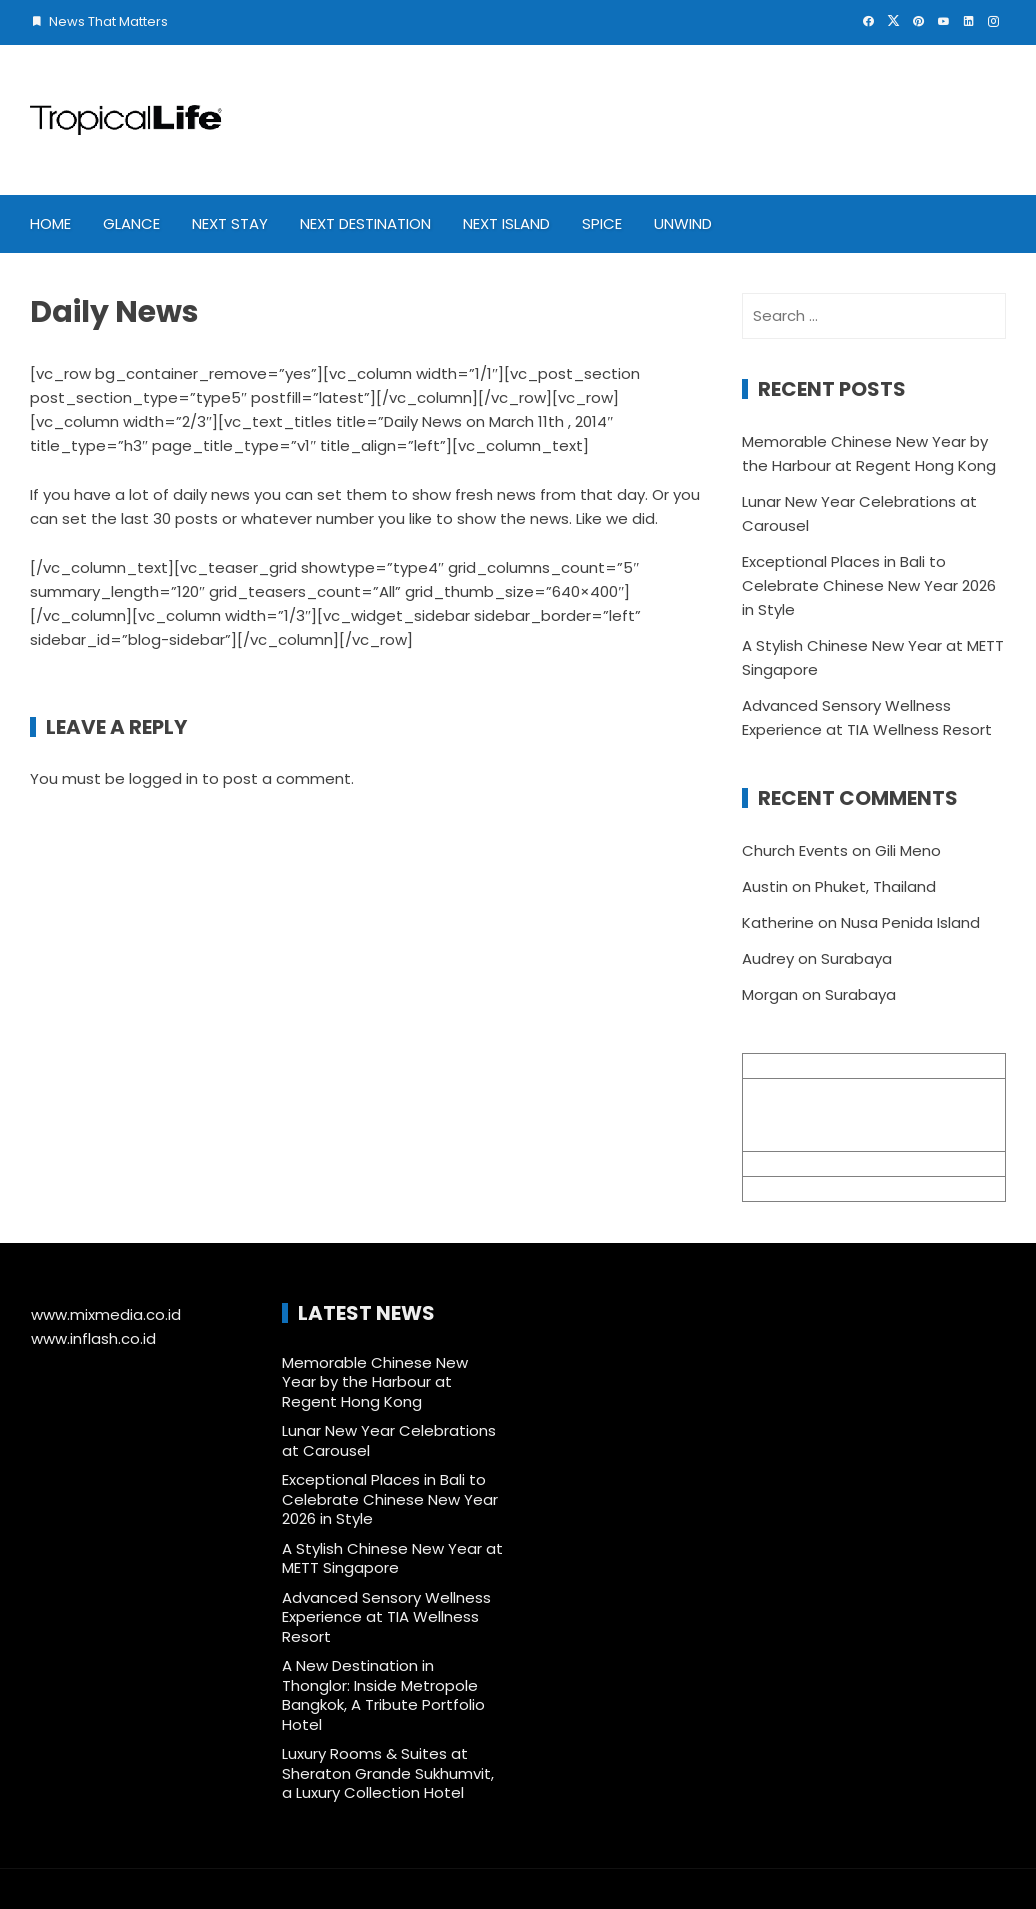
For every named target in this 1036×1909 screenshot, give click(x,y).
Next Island (506, 223)
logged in (163, 778)
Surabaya (856, 958)
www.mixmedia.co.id (106, 1314)
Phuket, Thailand (875, 886)
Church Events (795, 850)
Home (50, 223)
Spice (602, 223)
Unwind (683, 223)
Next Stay (230, 223)
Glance (131, 223)
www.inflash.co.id (93, 1338)
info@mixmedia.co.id (820, 1163)
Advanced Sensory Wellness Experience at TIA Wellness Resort (386, 1617)
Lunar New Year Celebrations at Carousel (389, 1440)
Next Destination (365, 223)
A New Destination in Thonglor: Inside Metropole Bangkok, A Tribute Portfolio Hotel (383, 1695)
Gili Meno (908, 850)
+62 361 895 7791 (804, 1188)
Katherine (778, 922)
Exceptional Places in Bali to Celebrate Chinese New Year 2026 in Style (869, 585)
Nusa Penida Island (910, 922)
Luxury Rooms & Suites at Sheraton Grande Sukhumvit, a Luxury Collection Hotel (388, 1773)
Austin (765, 886)
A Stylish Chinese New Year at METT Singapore (392, 1558)
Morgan (770, 994)
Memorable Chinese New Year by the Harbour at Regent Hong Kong (375, 1382)
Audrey (768, 958)
